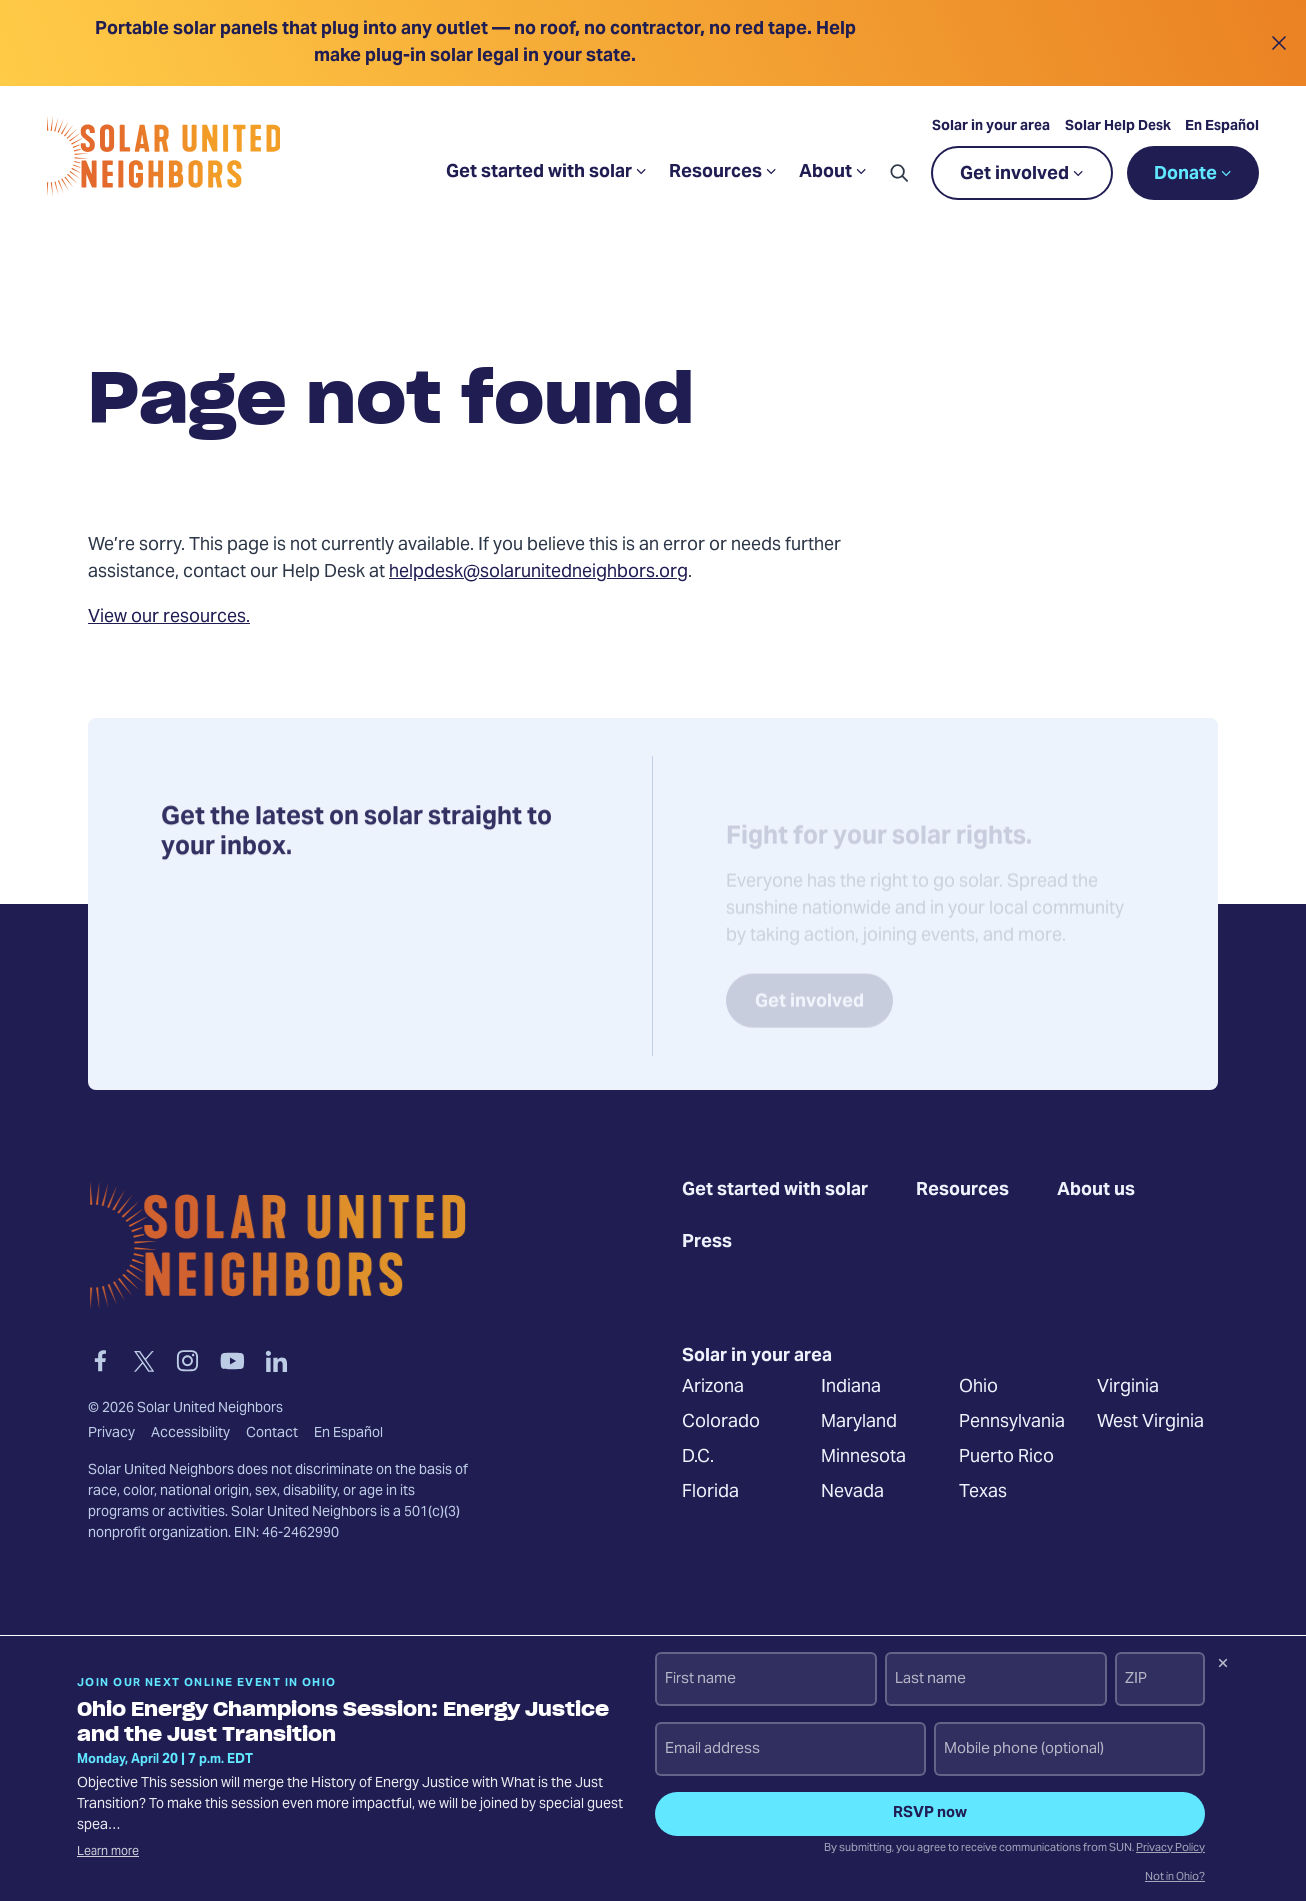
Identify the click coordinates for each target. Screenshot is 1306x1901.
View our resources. (169, 617)
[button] (898, 175)
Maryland (859, 1422)
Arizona (713, 1387)
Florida (710, 1492)
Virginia (1128, 1387)
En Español (1221, 129)
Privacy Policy (1170, 1848)
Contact (272, 1433)
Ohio (978, 1387)
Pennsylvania (1012, 1422)
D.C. (698, 1457)
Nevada (852, 1492)
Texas (983, 1492)
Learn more (108, 1852)
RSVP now (930, 1813)
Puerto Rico (1006, 1457)
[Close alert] (1278, 43)
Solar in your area (990, 129)
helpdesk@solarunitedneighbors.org (538, 572)
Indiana (851, 1387)
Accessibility (190, 1433)
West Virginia (1150, 1422)
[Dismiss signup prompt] (1223, 1666)
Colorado (721, 1422)
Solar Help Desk (1117, 129)
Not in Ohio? (1175, 1878)
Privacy (111, 1433)
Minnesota (863, 1457)
